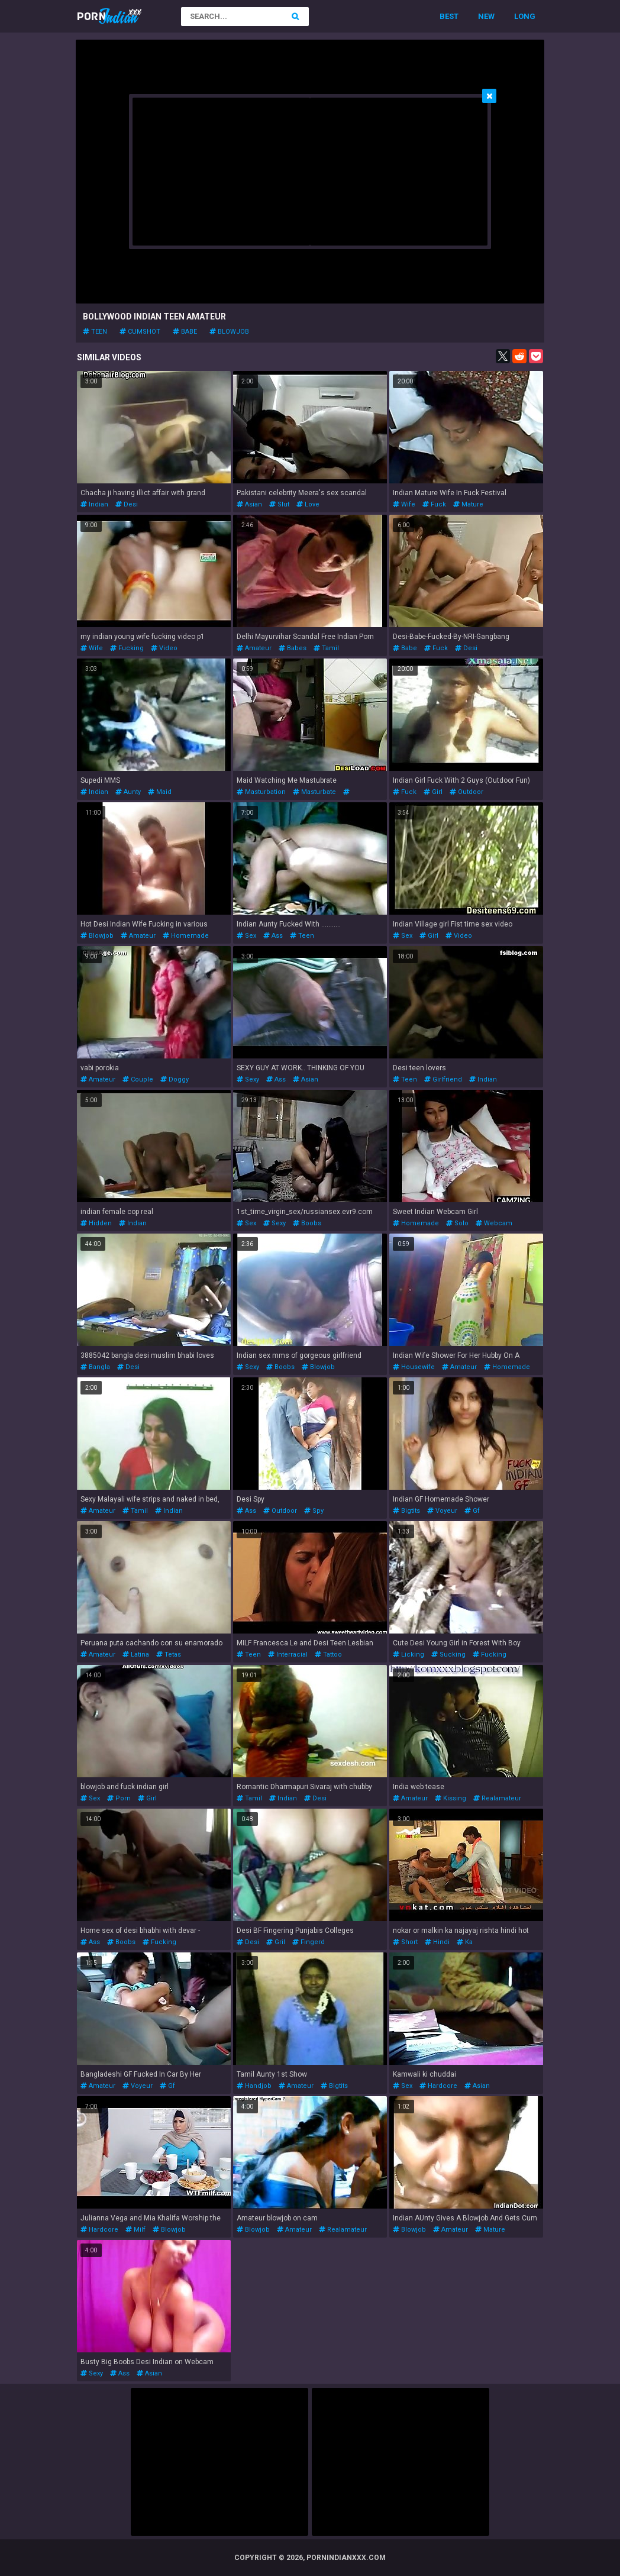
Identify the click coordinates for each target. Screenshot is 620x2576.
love (307, 504)
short (405, 1942)
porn (119, 1798)
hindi (437, 1942)
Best (449, 16)
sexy (248, 1079)
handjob (254, 2086)
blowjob (229, 331)
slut (279, 504)
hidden (96, 1223)
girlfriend (443, 1079)
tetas (168, 1654)
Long (524, 16)
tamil (326, 648)
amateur (254, 648)
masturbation (261, 792)
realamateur (497, 1798)
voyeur (442, 1511)
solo (457, 1223)
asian (249, 504)
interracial (288, 1654)
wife (404, 504)
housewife (414, 1367)
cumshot (140, 331)
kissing (450, 1798)
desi (126, 504)
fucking (127, 648)
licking (408, 1654)
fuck (434, 504)
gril (275, 1942)
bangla (95, 1367)
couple (137, 1079)
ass (273, 936)
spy (314, 1511)
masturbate (314, 792)
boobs (307, 1223)
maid (160, 792)
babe (185, 331)
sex (246, 936)
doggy (174, 1079)
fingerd (308, 1942)
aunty (128, 792)
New (486, 16)
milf (135, 2229)
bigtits (406, 1511)
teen (95, 331)
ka (465, 1942)
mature (468, 504)
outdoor (466, 792)
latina (135, 1654)
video (164, 648)
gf (472, 1511)
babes (292, 648)
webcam (494, 1223)
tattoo (328, 1654)
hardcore (438, 2086)
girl (433, 792)
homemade (186, 936)
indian (94, 504)
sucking (448, 1654)
